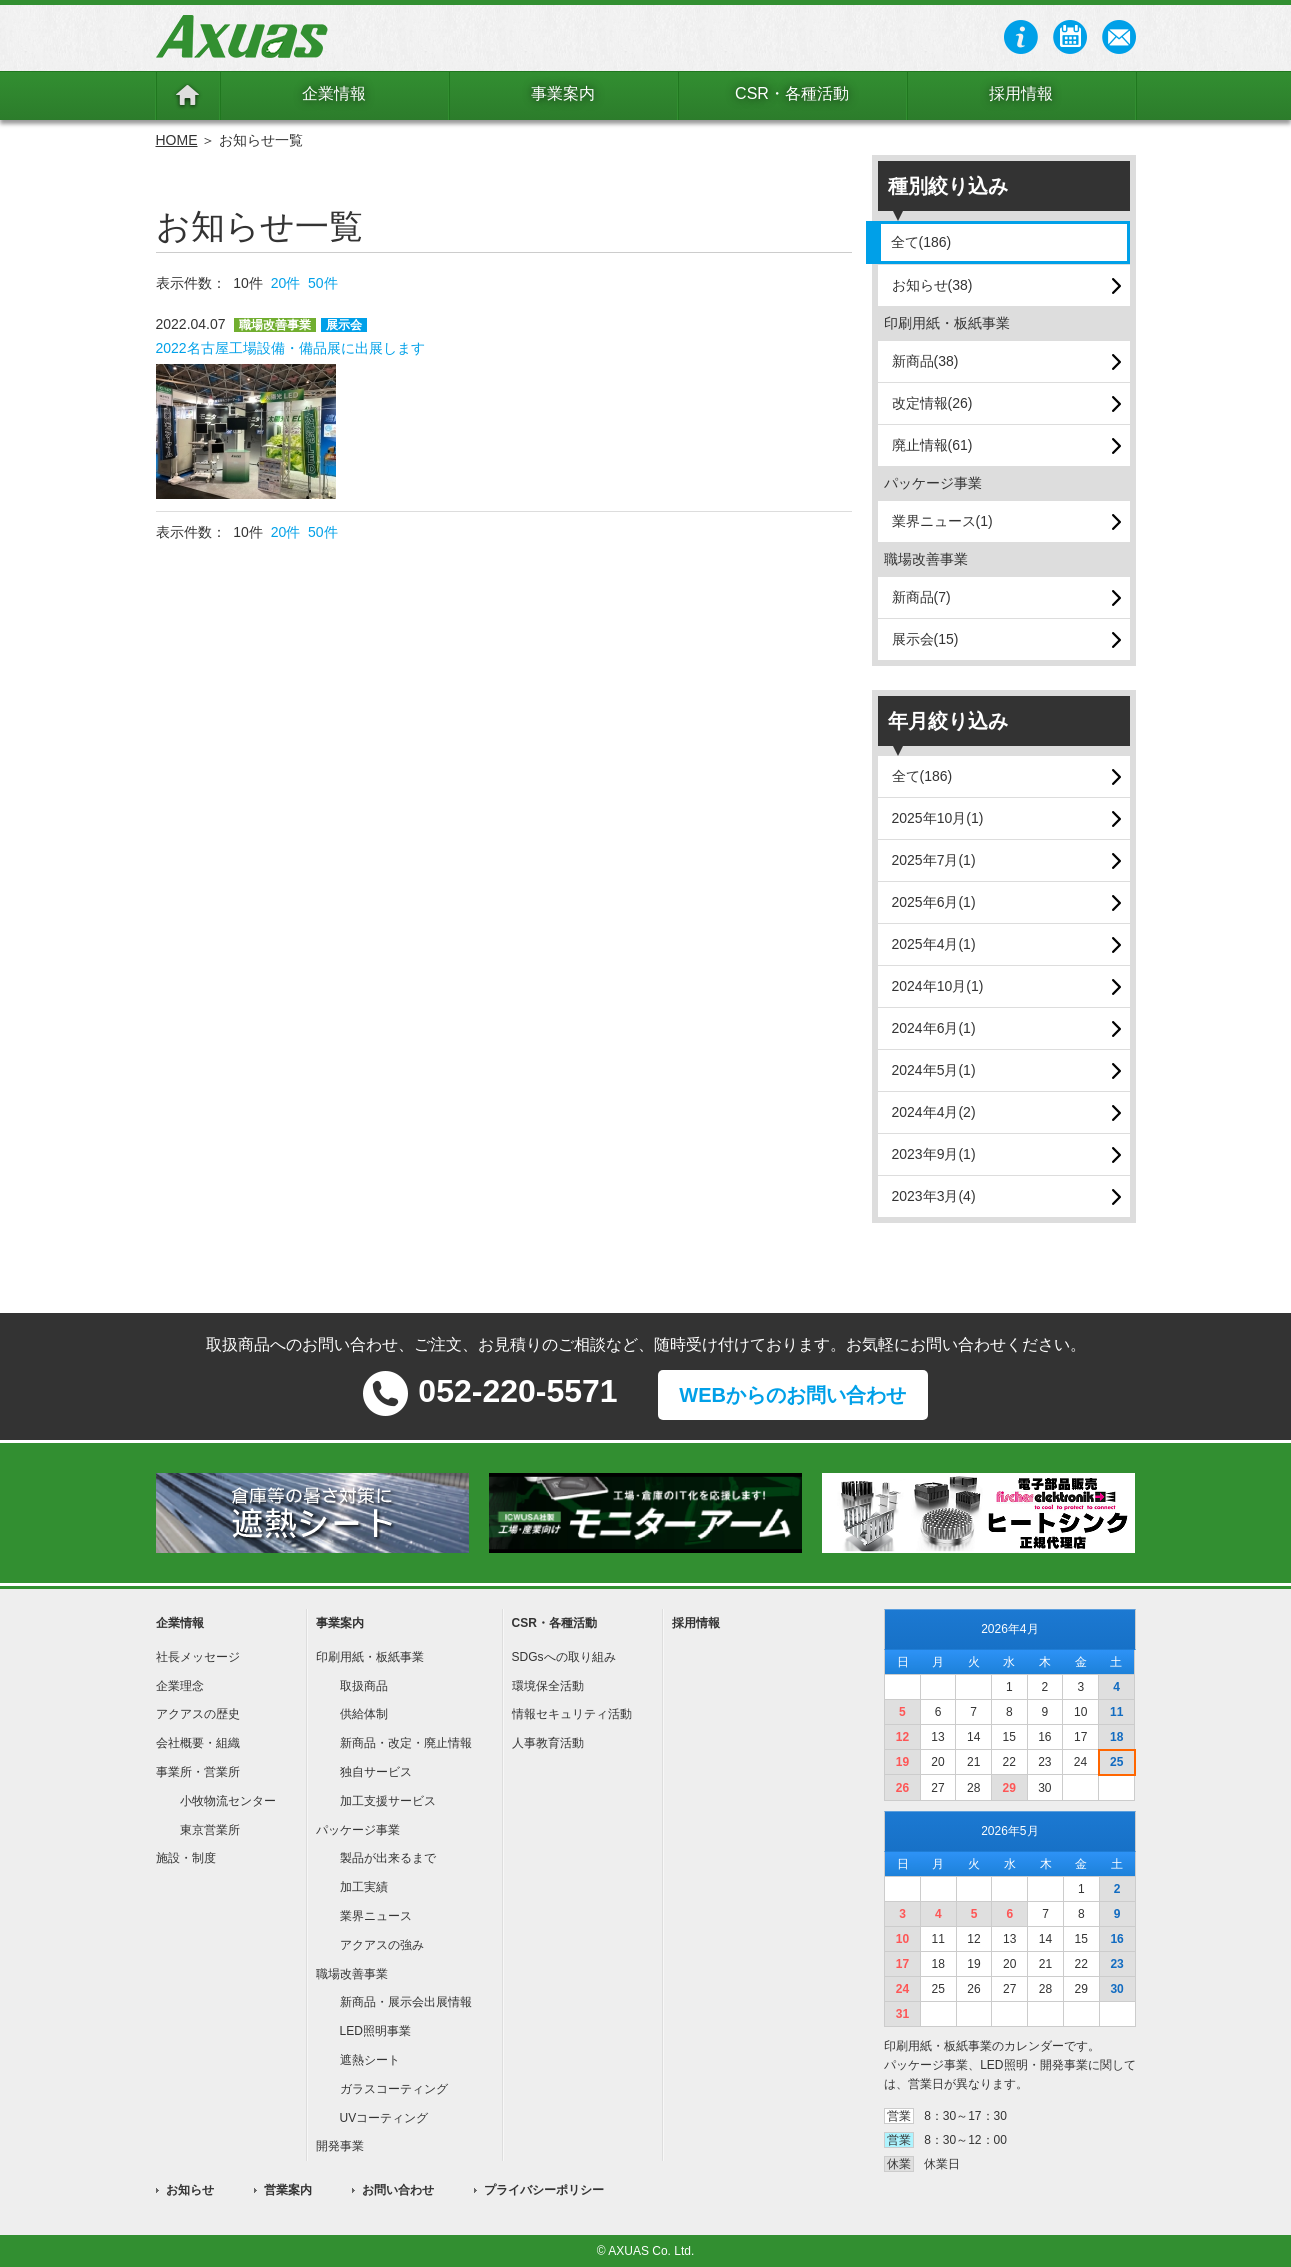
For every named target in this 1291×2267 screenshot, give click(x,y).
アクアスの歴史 (198, 1714)
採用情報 (1021, 93)
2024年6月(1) (934, 1028)
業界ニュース (376, 1916)
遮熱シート (370, 2060)
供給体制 (364, 1714)
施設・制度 (186, 1858)
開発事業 (340, 2146)
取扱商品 (364, 1686)
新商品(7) (921, 597)
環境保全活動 (548, 1686)
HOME (177, 140)
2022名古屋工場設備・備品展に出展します (290, 348)
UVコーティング (384, 2118)
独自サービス (376, 1772)
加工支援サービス (388, 1801)
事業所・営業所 (198, 1772)
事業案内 (563, 93)
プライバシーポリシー (544, 2190)
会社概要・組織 (198, 1743)
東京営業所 (210, 1830)
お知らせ (190, 2190)
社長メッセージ (198, 1657)
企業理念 (180, 1686)
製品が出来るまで (388, 1858)
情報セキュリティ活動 (572, 1714)
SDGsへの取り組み (564, 1657)
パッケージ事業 (358, 1830)
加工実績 (364, 1887)
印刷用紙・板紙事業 (370, 1657)
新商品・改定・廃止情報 (406, 1743)
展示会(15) (925, 639)
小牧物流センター (228, 1801)
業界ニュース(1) (942, 521)
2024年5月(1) (934, 1070)
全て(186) (921, 242)
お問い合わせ (398, 2190)
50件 (323, 283)
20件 (286, 283)
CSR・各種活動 (792, 93)
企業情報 (334, 93)
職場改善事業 (352, 1974)
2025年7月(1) (934, 860)
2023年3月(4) (934, 1196)
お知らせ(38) (932, 285)
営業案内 (288, 2190)
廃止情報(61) (932, 445)
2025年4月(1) (934, 944)
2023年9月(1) (934, 1154)
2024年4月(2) (934, 1112)
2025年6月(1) (934, 902)
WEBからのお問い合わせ (792, 1395)
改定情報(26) (932, 403)
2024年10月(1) (938, 986)
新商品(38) (925, 361)
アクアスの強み (382, 1945)
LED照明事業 (375, 2031)
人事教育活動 (548, 1743)
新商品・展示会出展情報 (406, 2002)
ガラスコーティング (394, 2089)
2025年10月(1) (938, 818)
